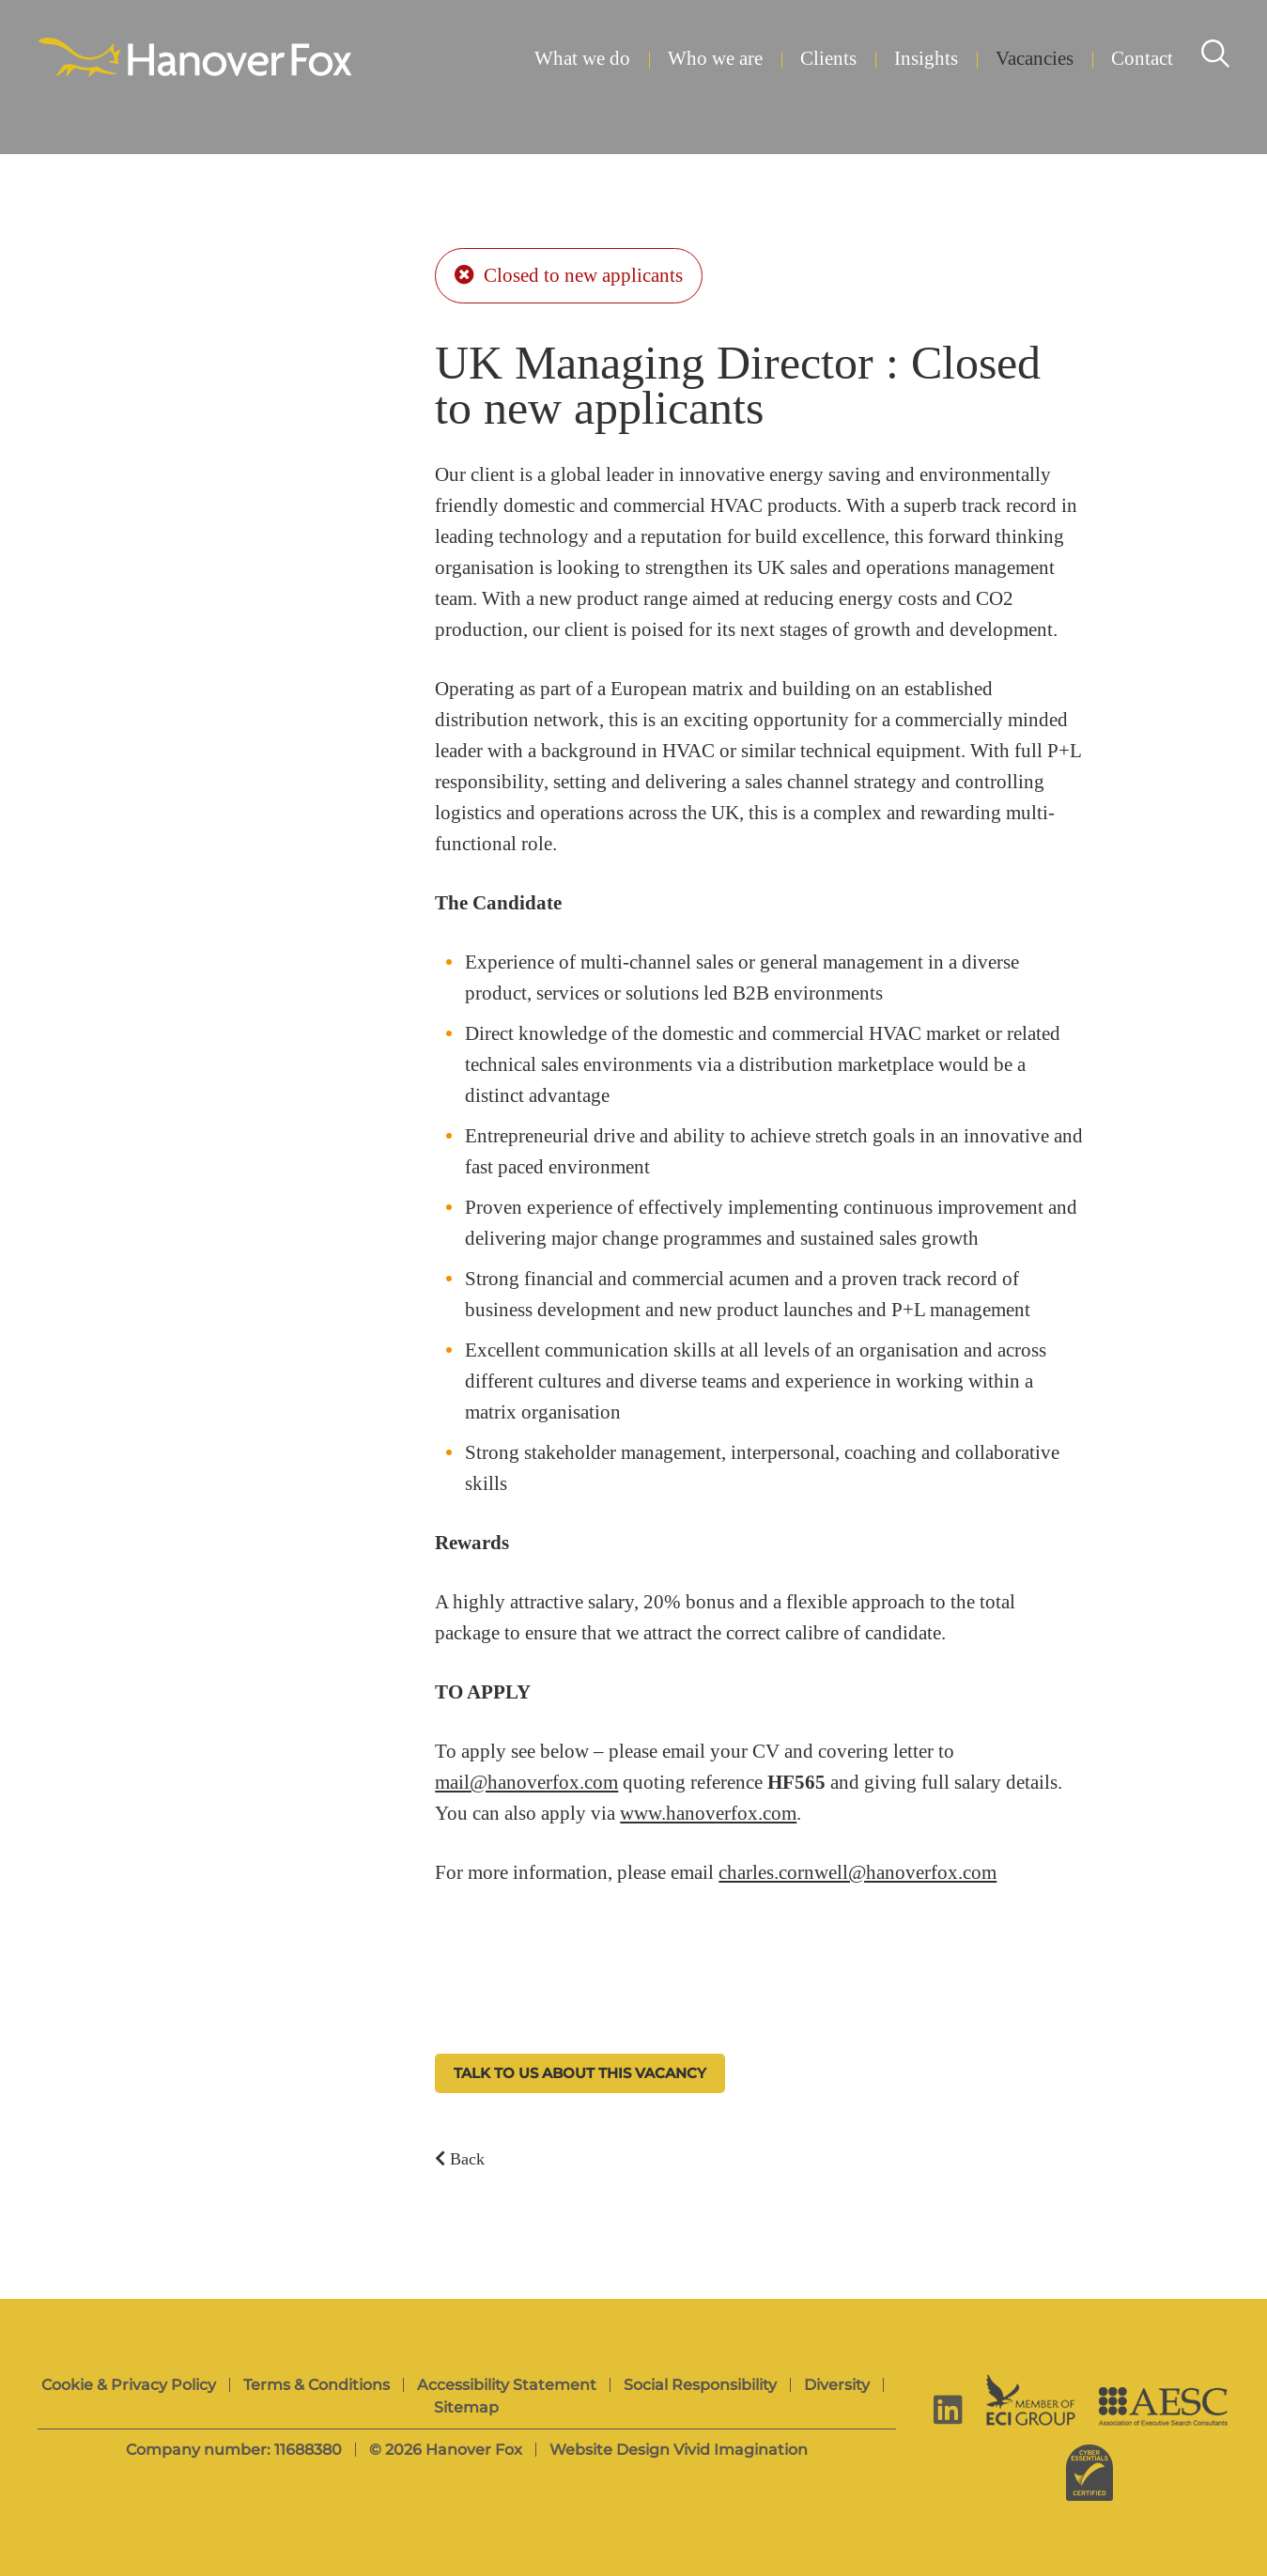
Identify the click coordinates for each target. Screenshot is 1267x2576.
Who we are (715, 59)
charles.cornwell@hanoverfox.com (857, 1873)
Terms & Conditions (316, 2385)
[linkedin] (948, 2409)
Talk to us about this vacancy (580, 2073)
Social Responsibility (700, 2385)
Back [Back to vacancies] (460, 2158)
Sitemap (466, 2407)
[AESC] (1163, 2406)
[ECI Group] (1030, 2400)
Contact (1142, 59)
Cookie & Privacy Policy (128, 2385)
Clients (828, 59)
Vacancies (1035, 59)
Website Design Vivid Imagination (678, 2450)
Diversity (837, 2385)
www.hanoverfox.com (708, 1813)
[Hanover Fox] (195, 59)
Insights (926, 59)
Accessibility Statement (506, 2385)
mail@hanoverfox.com (526, 1782)
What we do (582, 59)
